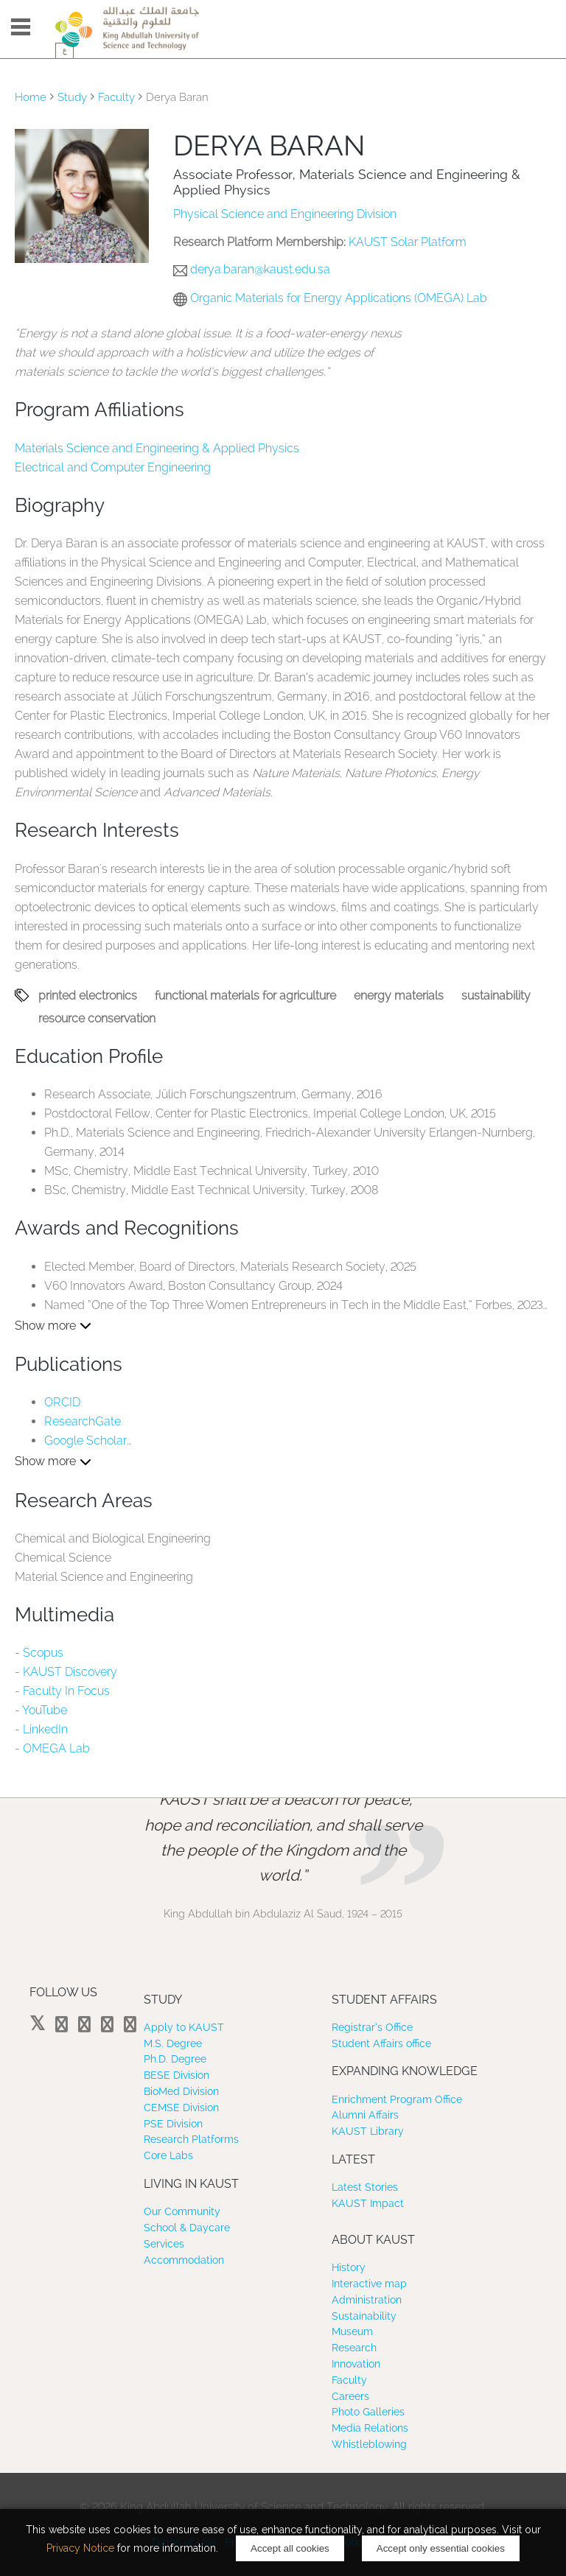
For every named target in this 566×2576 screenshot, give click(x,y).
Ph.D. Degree (175, 2059)
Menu (20, 26)
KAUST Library (368, 2131)
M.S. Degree (173, 2043)
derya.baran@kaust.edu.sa (260, 269)
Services (164, 2244)
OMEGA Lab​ (56, 1748)
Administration (367, 2300)
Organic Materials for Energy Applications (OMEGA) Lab (338, 298)
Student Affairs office (381, 2043)
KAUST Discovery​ (70, 1672)
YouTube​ (44, 1710)
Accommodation (184, 2260)
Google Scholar (85, 1440)
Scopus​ (43, 1653)
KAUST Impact (368, 2203)
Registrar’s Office (372, 2027)
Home (30, 97)
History (349, 2267)
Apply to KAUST (184, 2027)
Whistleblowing (369, 2444)
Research (354, 2348)
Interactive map (369, 2283)
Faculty (116, 97)
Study (72, 97)
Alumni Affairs (365, 2115)
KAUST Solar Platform (408, 242)
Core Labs (168, 2155)
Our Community (182, 2211)
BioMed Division (181, 2091)
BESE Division (176, 2075)
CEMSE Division (181, 2107)
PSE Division (173, 2124)
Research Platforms (191, 2139)
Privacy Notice (80, 2548)
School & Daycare (187, 2227)
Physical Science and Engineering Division (284, 214)
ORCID (62, 1402)
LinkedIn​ (45, 1729)
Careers (350, 2396)
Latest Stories (365, 2187)
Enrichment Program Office (397, 2099)
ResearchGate (82, 1421)
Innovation (356, 2364)
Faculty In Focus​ (66, 1691)
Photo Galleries (368, 2412)
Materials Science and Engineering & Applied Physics (157, 448)
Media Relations (370, 2428)
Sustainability (364, 2316)
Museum (352, 2331)
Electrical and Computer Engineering (113, 467)
